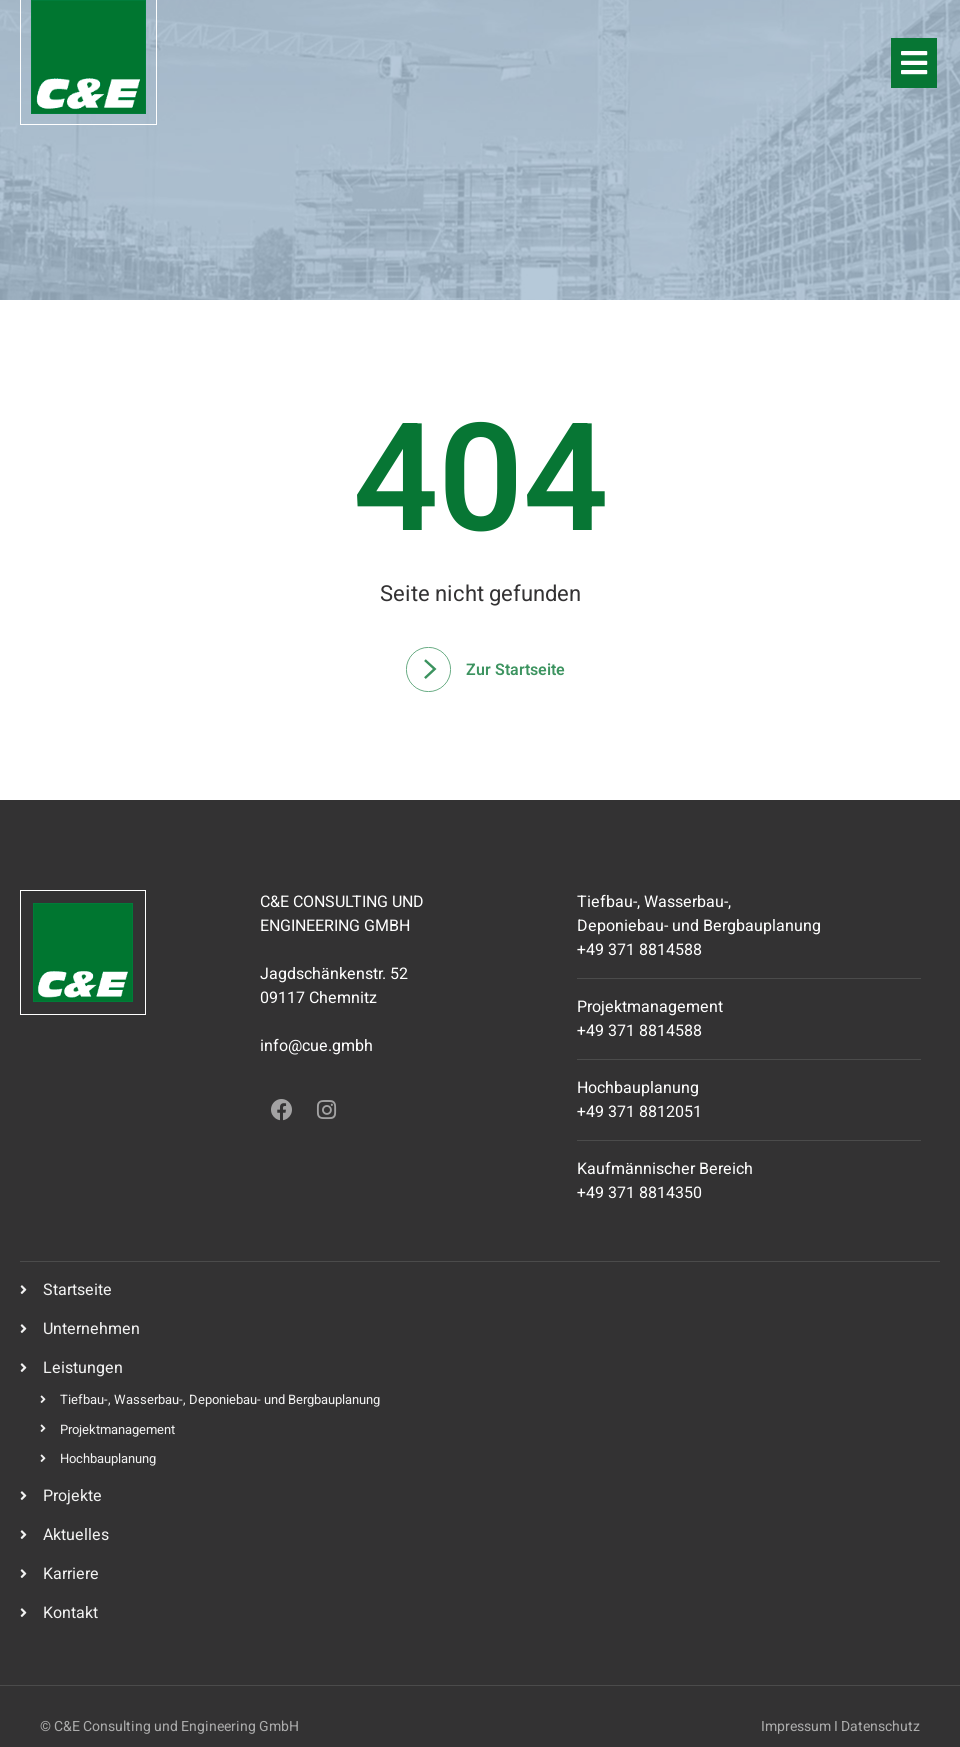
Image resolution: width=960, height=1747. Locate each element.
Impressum (796, 1726)
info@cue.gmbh (316, 1046)
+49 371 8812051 (639, 1112)
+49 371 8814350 (639, 1193)
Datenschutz (880, 1726)
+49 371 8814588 (639, 950)
